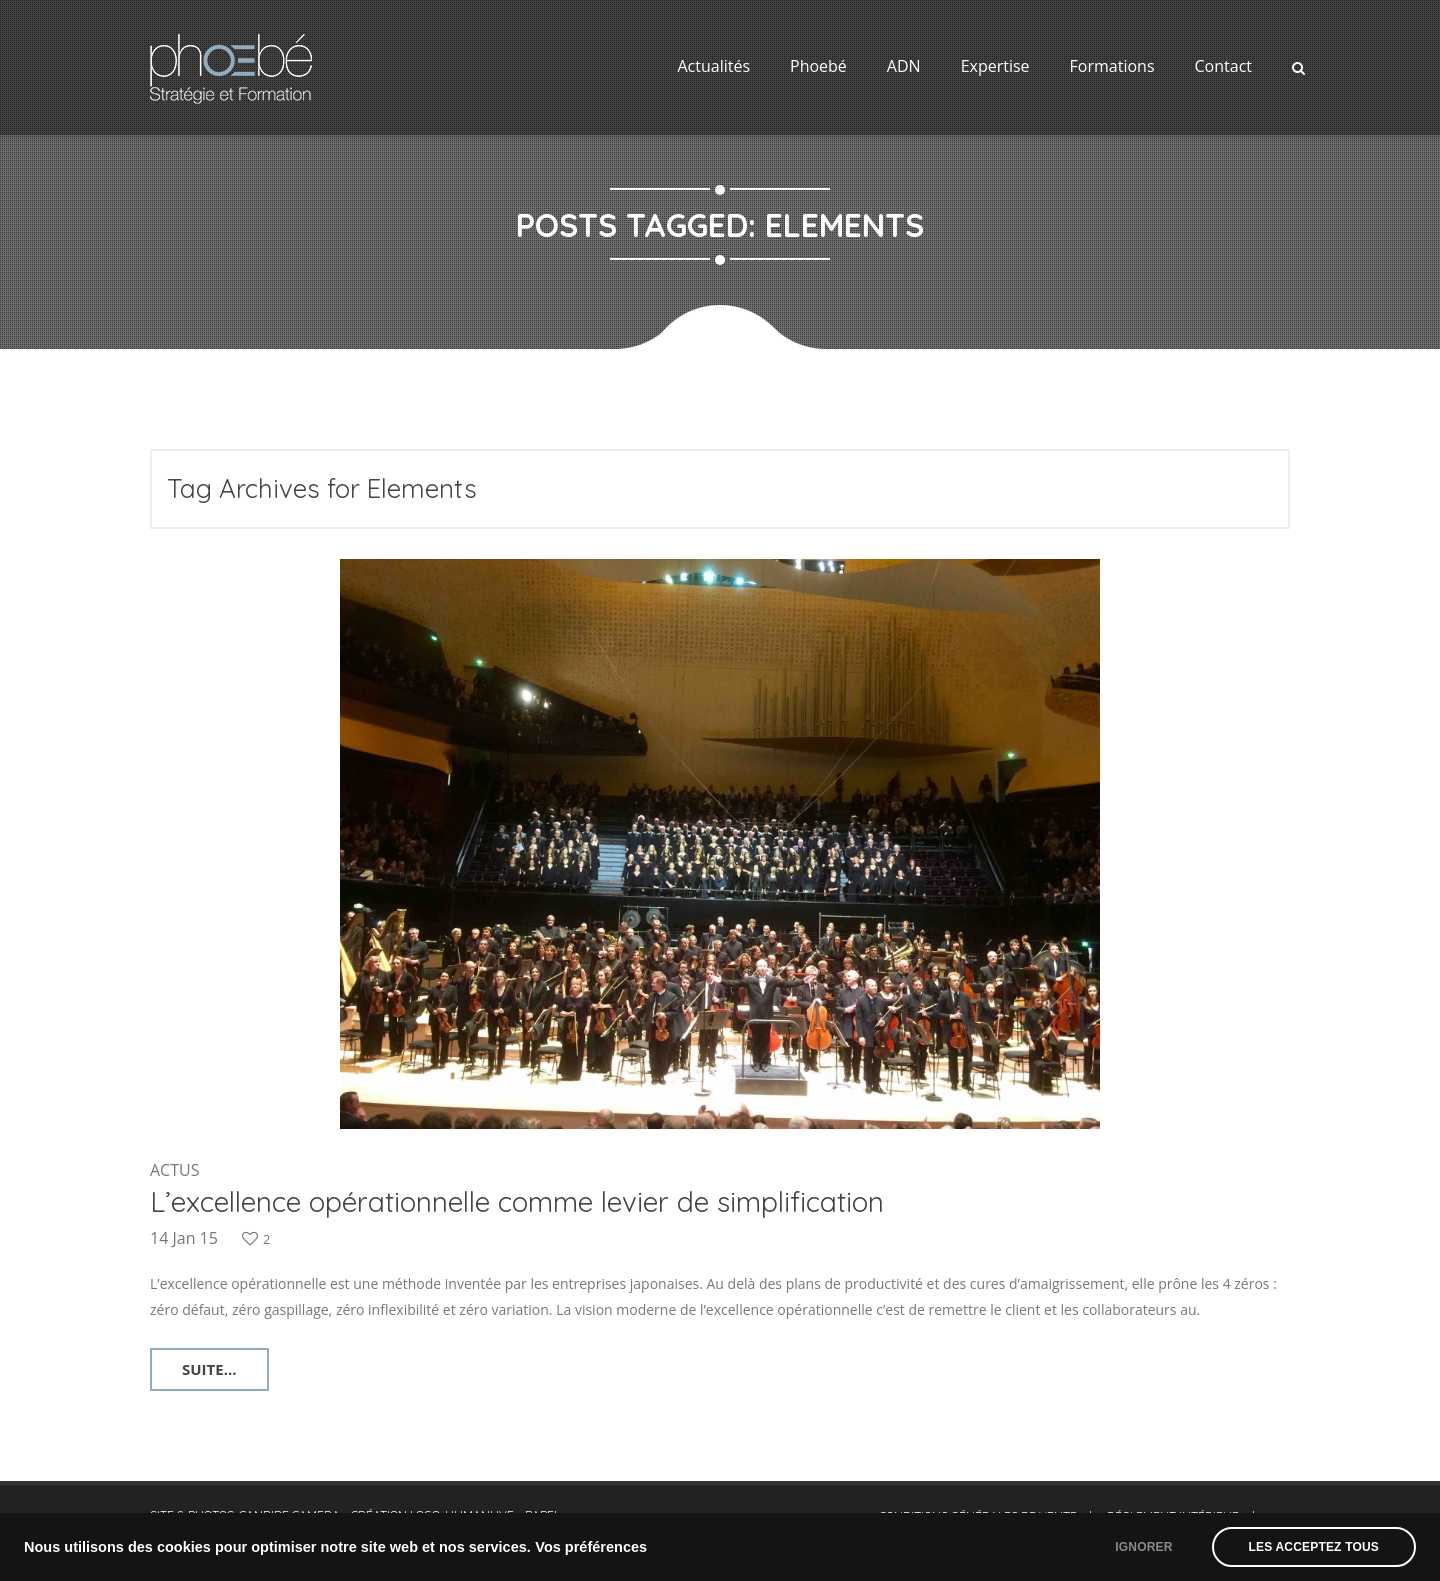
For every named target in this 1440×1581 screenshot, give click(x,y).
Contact (1223, 66)
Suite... (209, 1369)
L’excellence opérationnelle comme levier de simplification (517, 1201)
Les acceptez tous (1314, 1547)
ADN (904, 66)
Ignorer (1143, 1547)
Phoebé (818, 66)
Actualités (713, 66)
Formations (1112, 66)
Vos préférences (591, 1547)
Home (681, 369)
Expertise (995, 66)
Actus (174, 1170)
